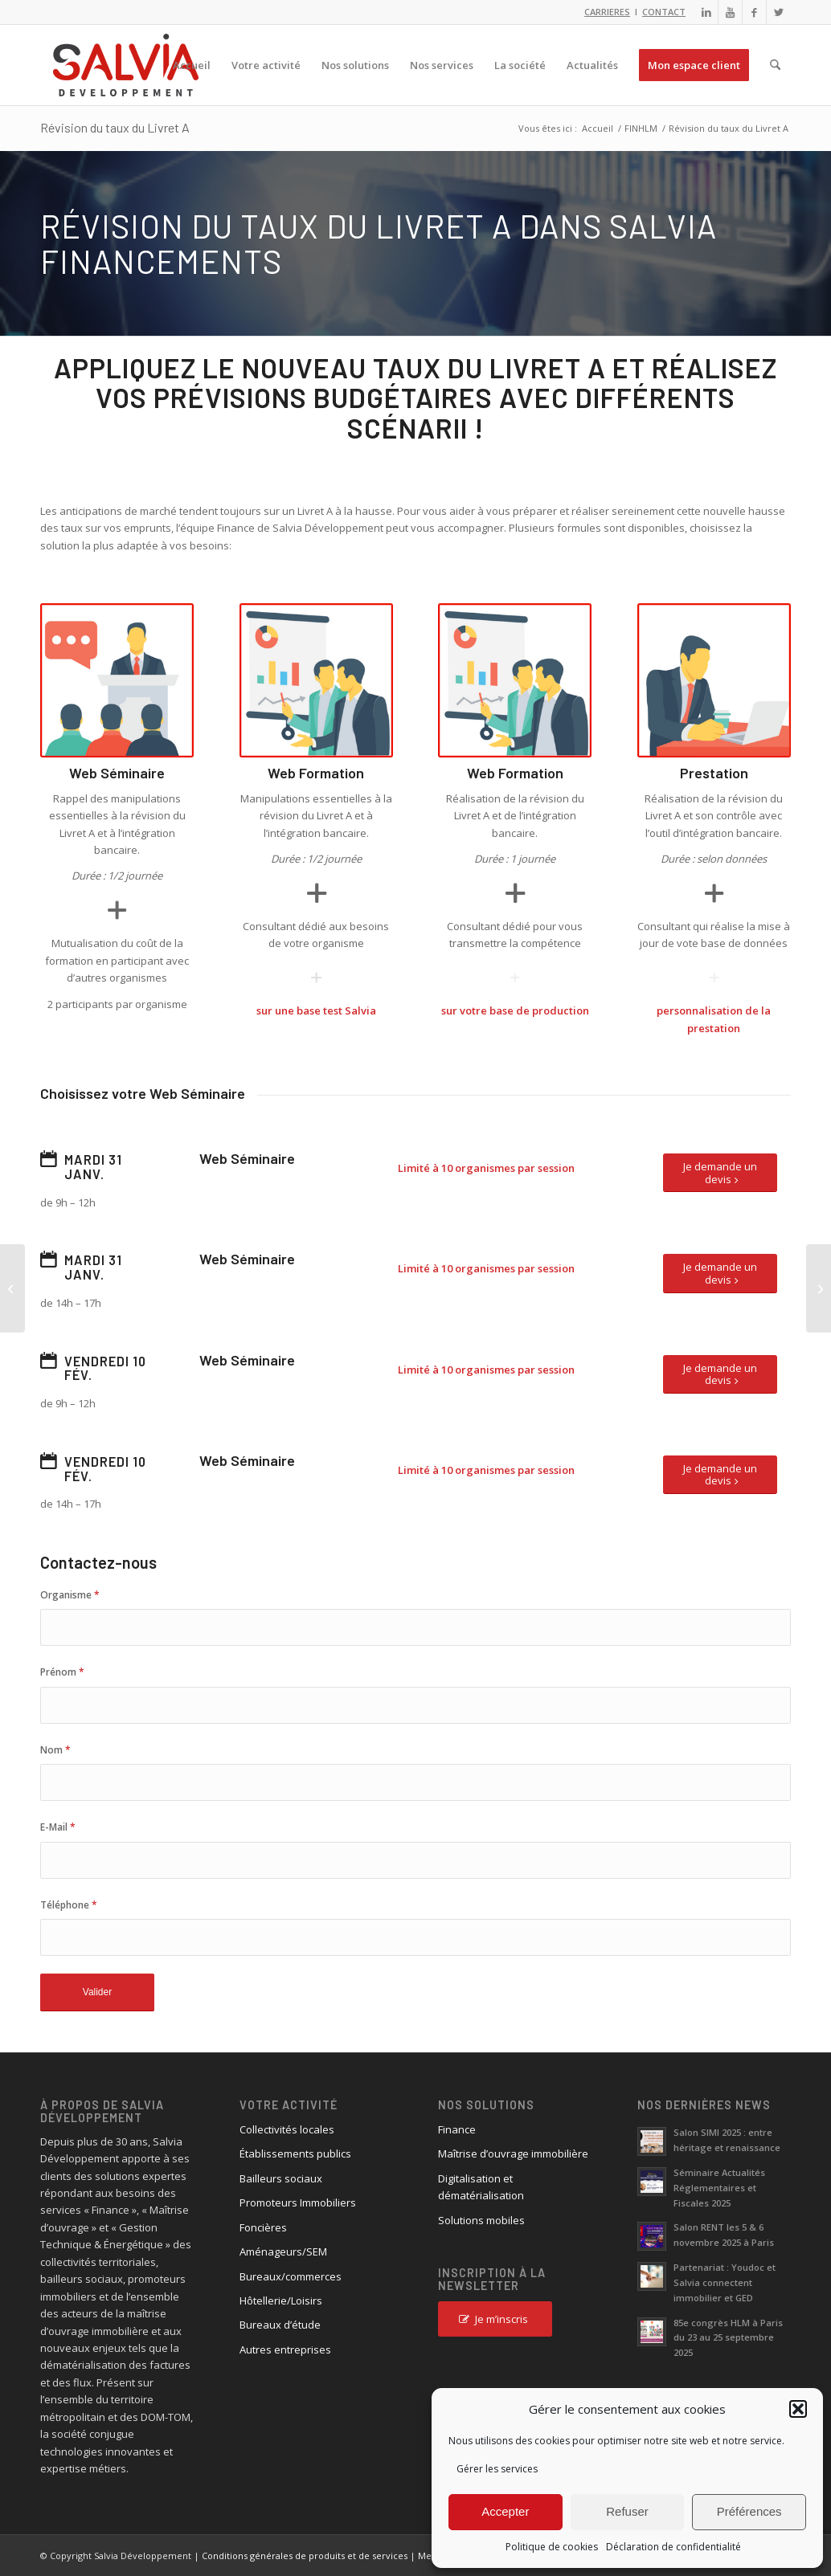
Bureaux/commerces (290, 2276)
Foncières (263, 2227)
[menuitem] (191, 65)
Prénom (62, 1672)
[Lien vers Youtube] (730, 12)
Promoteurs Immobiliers (297, 2202)
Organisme (70, 1595)
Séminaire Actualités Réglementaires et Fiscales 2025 (719, 2187)
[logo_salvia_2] (125, 65)
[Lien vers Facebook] (754, 12)
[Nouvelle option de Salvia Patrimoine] (12, 1288)
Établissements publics (295, 2153)
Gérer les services (497, 2469)
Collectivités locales (286, 2129)
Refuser (627, 2511)
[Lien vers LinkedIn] (706, 12)
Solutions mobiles (481, 2220)
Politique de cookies (552, 2547)
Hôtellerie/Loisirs (280, 2300)
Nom (55, 1750)
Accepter (505, 2511)
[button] (798, 2409)
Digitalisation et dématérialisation (481, 2186)
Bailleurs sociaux (280, 2178)
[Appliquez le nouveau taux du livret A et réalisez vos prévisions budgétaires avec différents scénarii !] (818, 1288)
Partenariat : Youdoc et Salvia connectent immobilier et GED (724, 2282)
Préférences (749, 2511)
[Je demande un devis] (720, 1172)
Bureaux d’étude (280, 2324)
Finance (457, 2129)
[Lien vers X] (779, 12)
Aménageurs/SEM (283, 2251)
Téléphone (68, 1905)
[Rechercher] (775, 65)
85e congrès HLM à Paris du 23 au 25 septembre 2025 (728, 2338)
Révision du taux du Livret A (115, 127)
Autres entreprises (285, 2349)
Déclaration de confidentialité (673, 2547)
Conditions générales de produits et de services (304, 2555)
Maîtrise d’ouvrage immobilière (513, 2153)
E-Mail (58, 1827)
